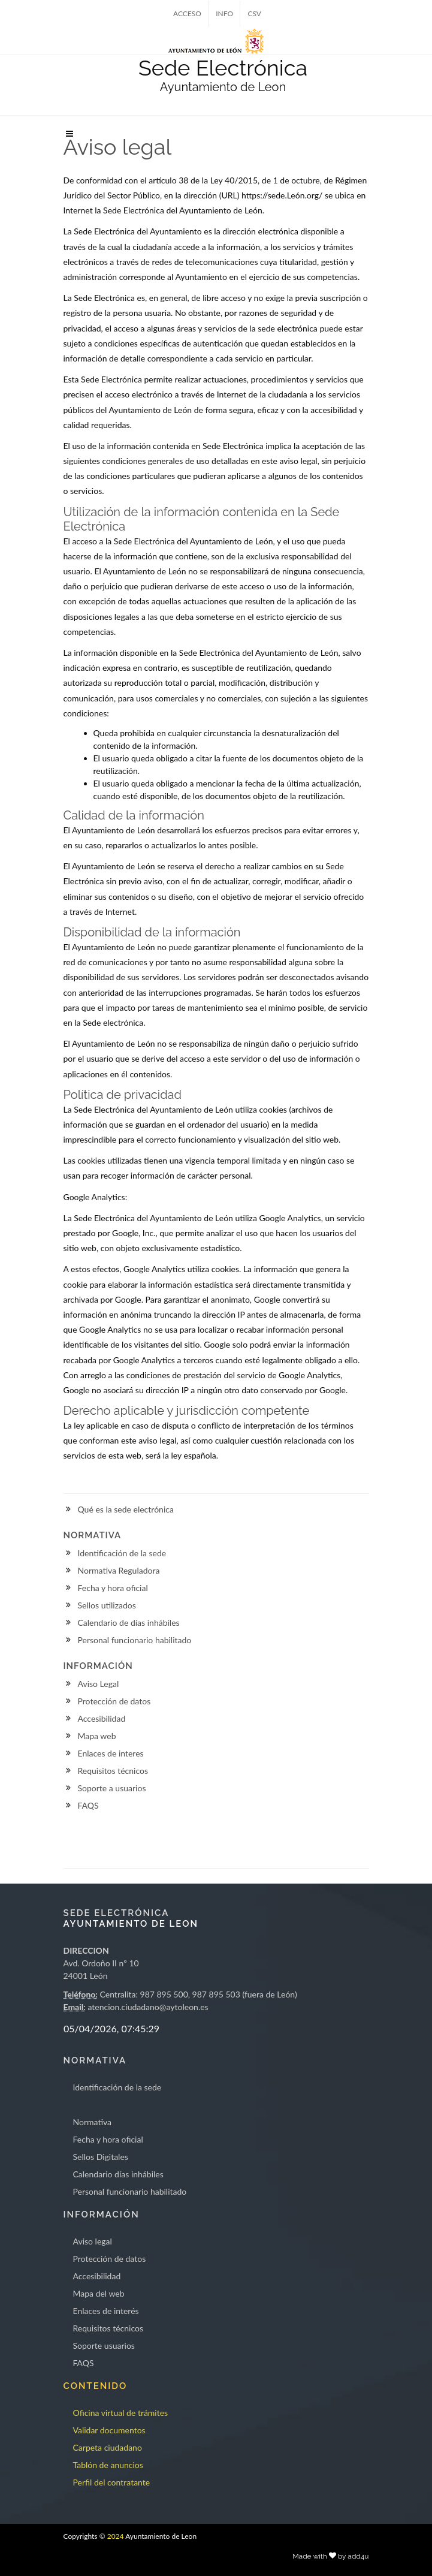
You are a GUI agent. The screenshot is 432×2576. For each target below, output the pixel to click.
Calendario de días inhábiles (129, 1622)
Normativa (92, 2122)
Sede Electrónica (222, 67)
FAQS (88, 1805)
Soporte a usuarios (112, 1788)
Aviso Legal (98, 1684)
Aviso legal (92, 2241)
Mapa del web (99, 2293)
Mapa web (97, 1736)
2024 (115, 2536)
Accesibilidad (102, 1718)
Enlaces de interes (111, 1753)
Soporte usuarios (104, 2345)
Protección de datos (114, 1701)
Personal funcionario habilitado (135, 1640)
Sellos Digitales (100, 2157)
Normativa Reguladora (119, 1570)
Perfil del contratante (111, 2482)
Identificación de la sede (122, 1553)
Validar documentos (109, 2430)
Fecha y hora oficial (113, 1588)
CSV (254, 13)
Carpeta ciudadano (107, 2447)
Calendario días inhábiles (118, 2174)
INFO (224, 13)
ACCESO (187, 13)
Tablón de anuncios (108, 2465)
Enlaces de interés (106, 2311)
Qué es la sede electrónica (126, 1509)
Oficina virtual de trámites (120, 2413)
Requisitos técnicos (113, 1770)
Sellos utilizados (107, 1605)
